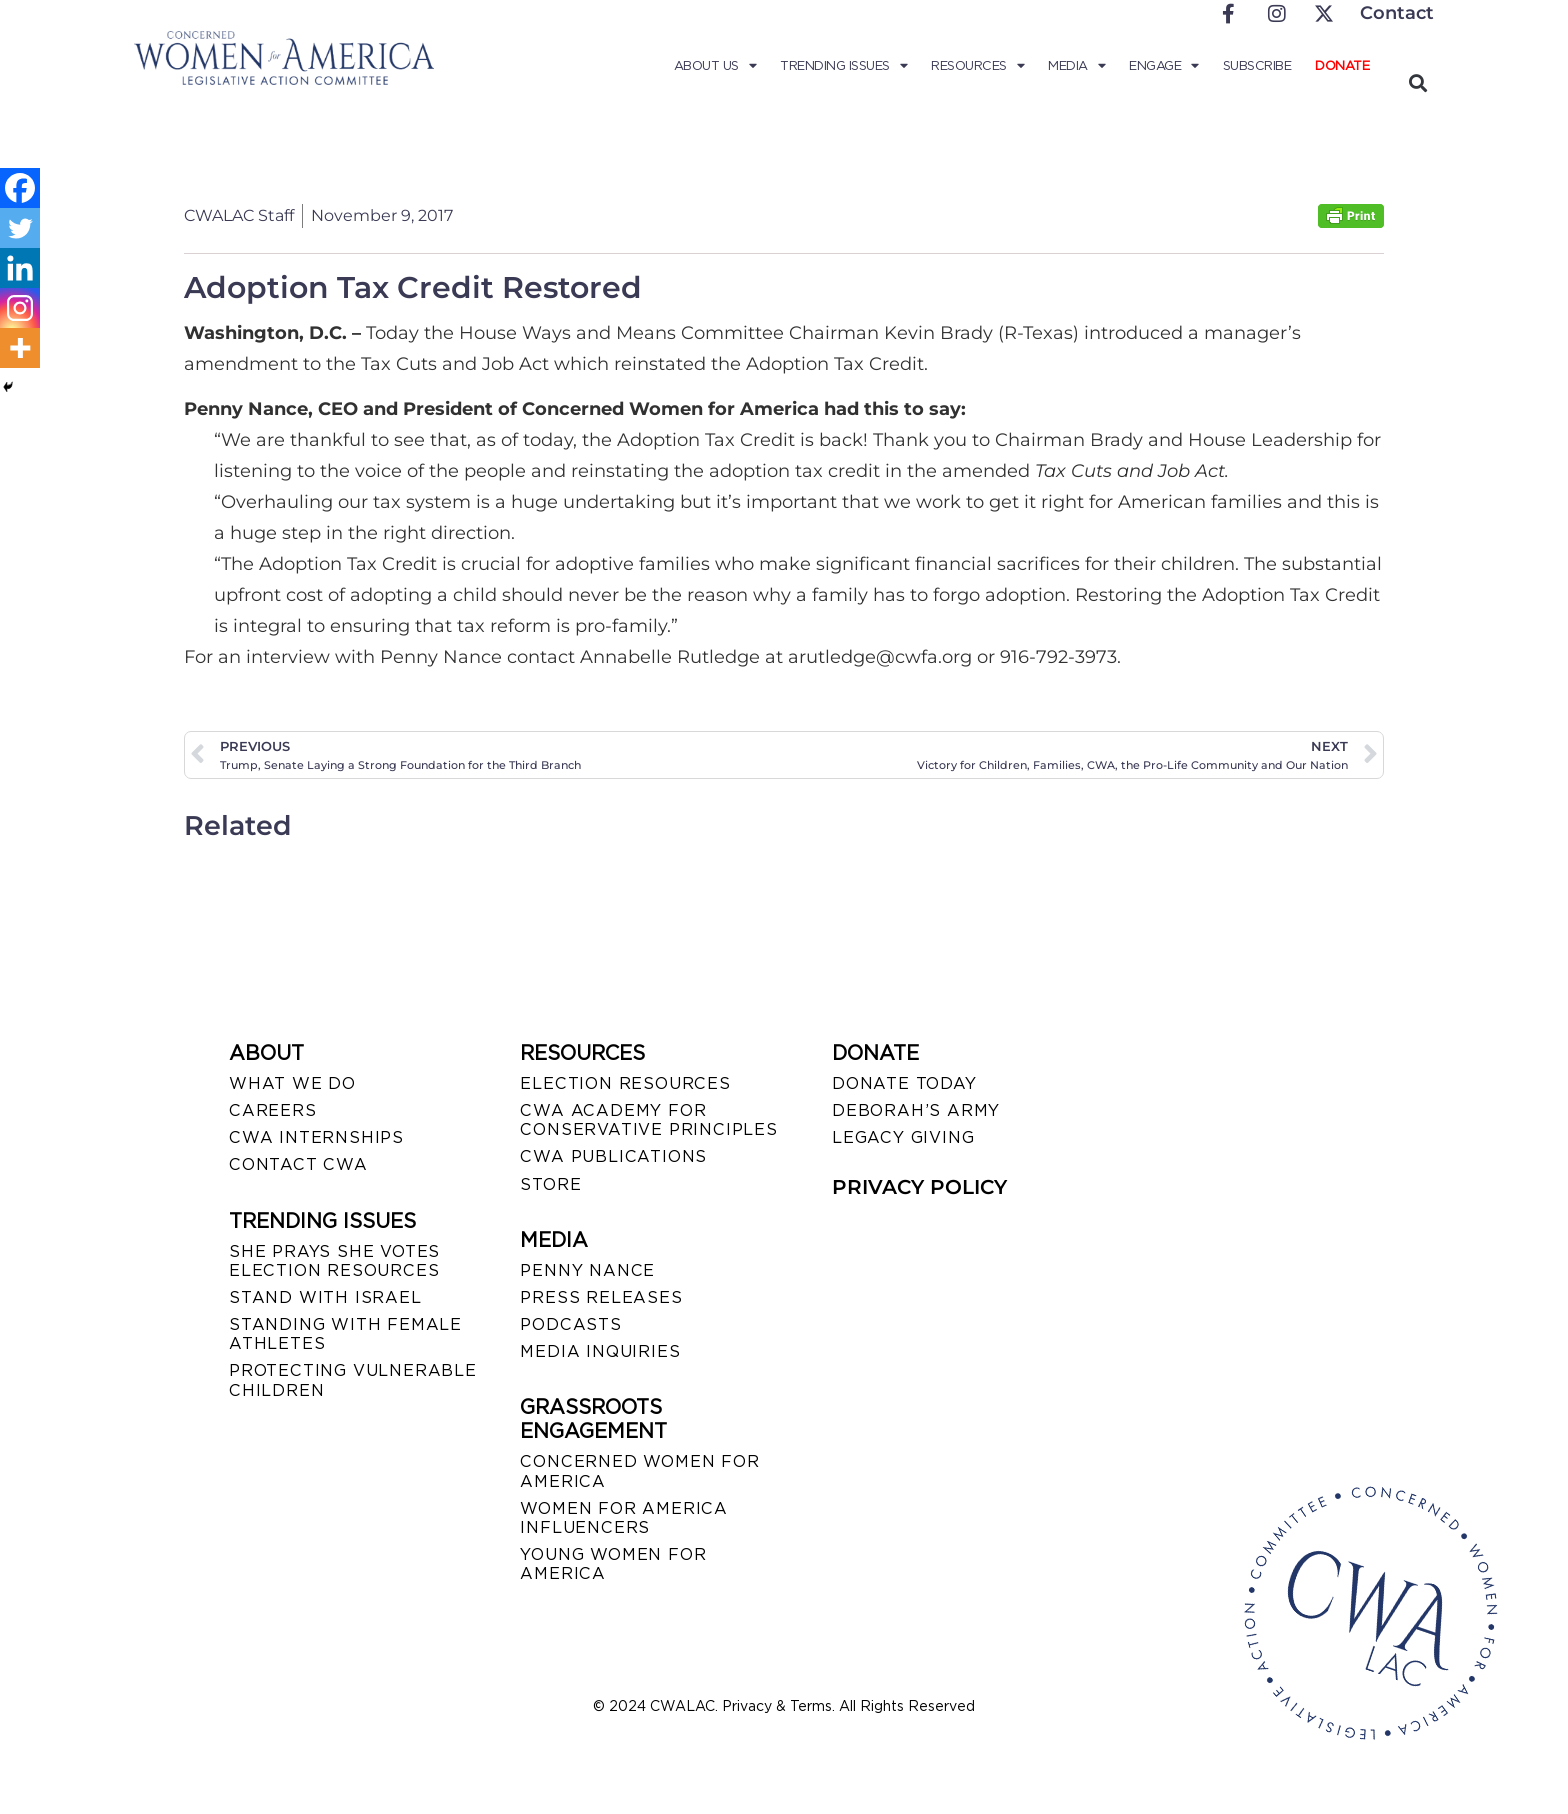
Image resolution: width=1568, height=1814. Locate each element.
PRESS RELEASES (601, 1297)
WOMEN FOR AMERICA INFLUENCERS (624, 1518)
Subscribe (1257, 65)
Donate (1342, 65)
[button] (1417, 82)
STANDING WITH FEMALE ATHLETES (345, 1334)
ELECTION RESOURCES (625, 1083)
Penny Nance (587, 1270)
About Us (715, 66)
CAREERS (273, 1110)
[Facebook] (20, 188)
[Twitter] (20, 228)
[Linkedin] (20, 268)
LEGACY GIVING (903, 1137)
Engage (1164, 66)
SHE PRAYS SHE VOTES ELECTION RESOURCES (334, 1261)
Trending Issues (843, 66)
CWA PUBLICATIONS (613, 1156)
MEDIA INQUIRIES (600, 1351)
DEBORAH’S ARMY (916, 1110)
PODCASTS (570, 1324)
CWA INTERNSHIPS (316, 1137)
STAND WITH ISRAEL (325, 1297)
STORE (550, 1184)
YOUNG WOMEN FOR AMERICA (613, 1564)
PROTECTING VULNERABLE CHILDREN (353, 1380)
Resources (977, 66)
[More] (20, 348)
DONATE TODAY (904, 1083)
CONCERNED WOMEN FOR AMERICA (639, 1471)
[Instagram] (20, 308)
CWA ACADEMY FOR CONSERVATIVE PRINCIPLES (648, 1120)
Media (1076, 66)
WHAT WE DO (292, 1083)
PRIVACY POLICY (919, 1187)
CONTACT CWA (298, 1164)
